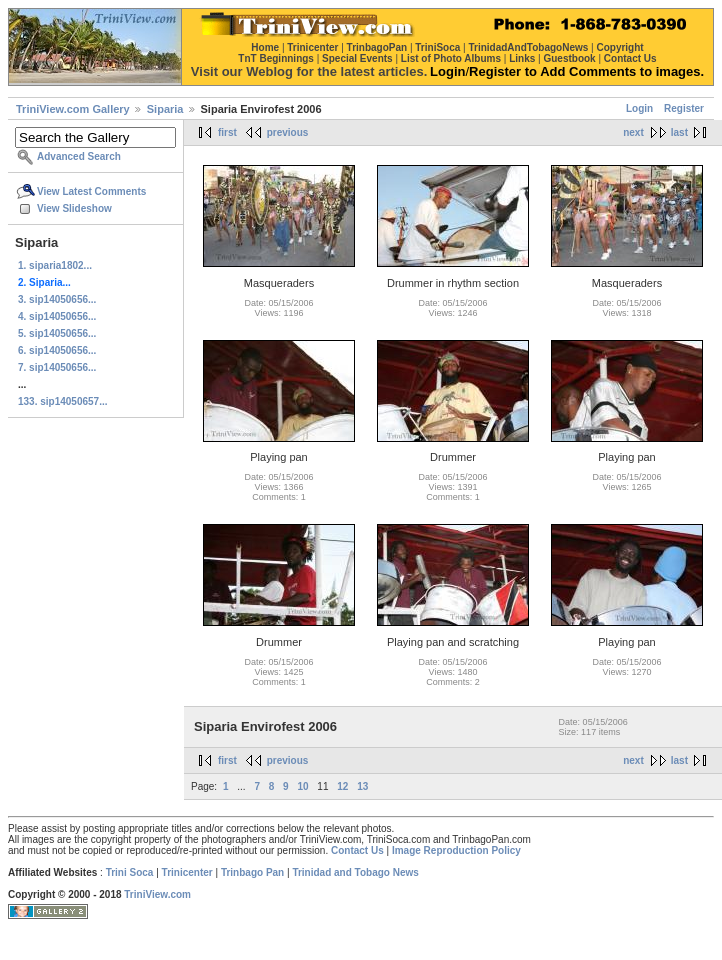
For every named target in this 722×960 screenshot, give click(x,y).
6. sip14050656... (57, 350)
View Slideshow (74, 208)
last (679, 132)
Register (684, 108)
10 (302, 786)
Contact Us (357, 850)
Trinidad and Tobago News (355, 872)
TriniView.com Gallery (73, 109)
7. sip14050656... (57, 367)
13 (362, 786)
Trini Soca (130, 872)
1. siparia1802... (55, 265)
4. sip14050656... (57, 316)
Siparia (165, 109)
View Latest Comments (91, 191)
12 (342, 786)
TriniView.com (157, 894)
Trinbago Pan (252, 872)
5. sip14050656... (57, 333)
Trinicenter (187, 872)
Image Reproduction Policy (456, 850)
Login (639, 108)
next (633, 132)
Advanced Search (79, 156)
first (227, 132)
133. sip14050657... (63, 401)
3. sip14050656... (57, 299)
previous (288, 132)
